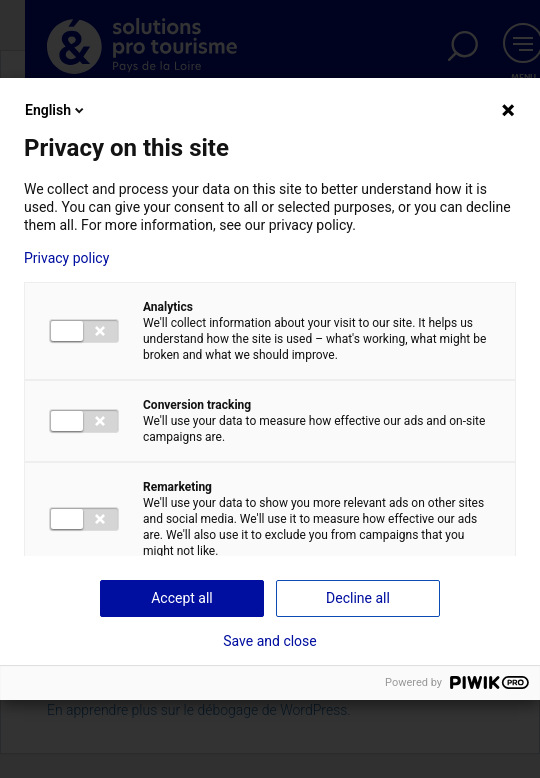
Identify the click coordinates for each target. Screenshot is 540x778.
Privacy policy (66, 258)
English (56, 110)
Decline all (358, 598)
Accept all (182, 598)
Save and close (270, 641)
